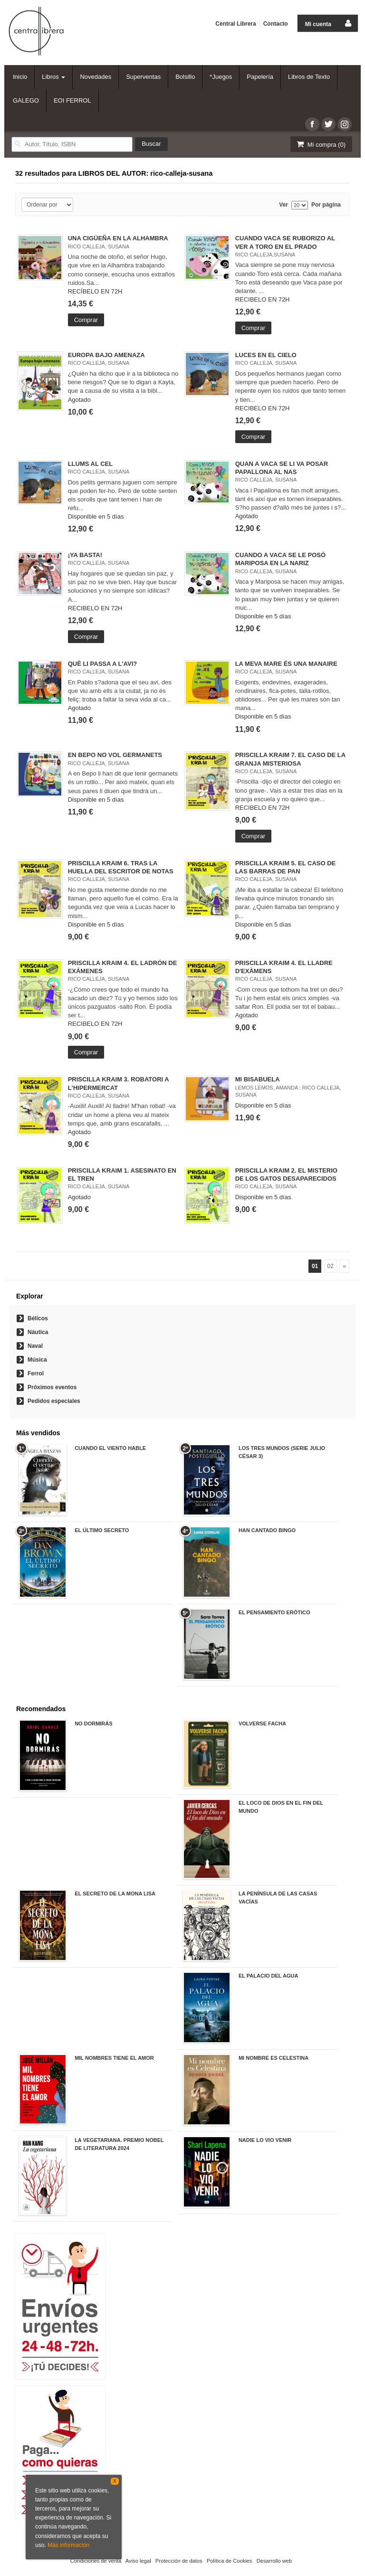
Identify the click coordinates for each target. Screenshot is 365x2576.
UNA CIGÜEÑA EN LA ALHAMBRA (118, 238)
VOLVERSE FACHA (262, 1723)
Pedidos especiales (54, 1401)
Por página (326, 205)
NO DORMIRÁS (93, 1723)
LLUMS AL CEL (90, 463)
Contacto (275, 23)
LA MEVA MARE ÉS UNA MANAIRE (286, 663)
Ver (283, 205)
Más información (68, 2545)
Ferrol (36, 1373)
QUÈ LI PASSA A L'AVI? (102, 663)
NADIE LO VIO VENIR (265, 2140)
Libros (53, 76)
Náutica (38, 1332)
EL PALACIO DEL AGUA (268, 1976)
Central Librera (235, 23)
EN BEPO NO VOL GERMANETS (115, 754)
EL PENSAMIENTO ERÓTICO (274, 1612)
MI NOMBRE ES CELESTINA (273, 2058)
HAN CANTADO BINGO (267, 1530)
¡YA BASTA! (85, 555)
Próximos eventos (52, 1387)
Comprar (86, 319)
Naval (35, 1346)
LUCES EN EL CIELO (266, 355)
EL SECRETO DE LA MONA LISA (115, 1893)
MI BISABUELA (257, 1079)
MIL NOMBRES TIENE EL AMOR (114, 2058)
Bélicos (38, 1318)
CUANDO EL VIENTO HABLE (110, 1448)
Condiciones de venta (96, 2561)
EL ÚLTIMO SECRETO (102, 1530)
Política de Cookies (229, 2561)
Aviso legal (138, 2561)
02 (330, 1266)
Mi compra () (320, 144)
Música (37, 1359)
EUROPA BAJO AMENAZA (106, 355)
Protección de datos (178, 2561)
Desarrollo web (274, 2561)
